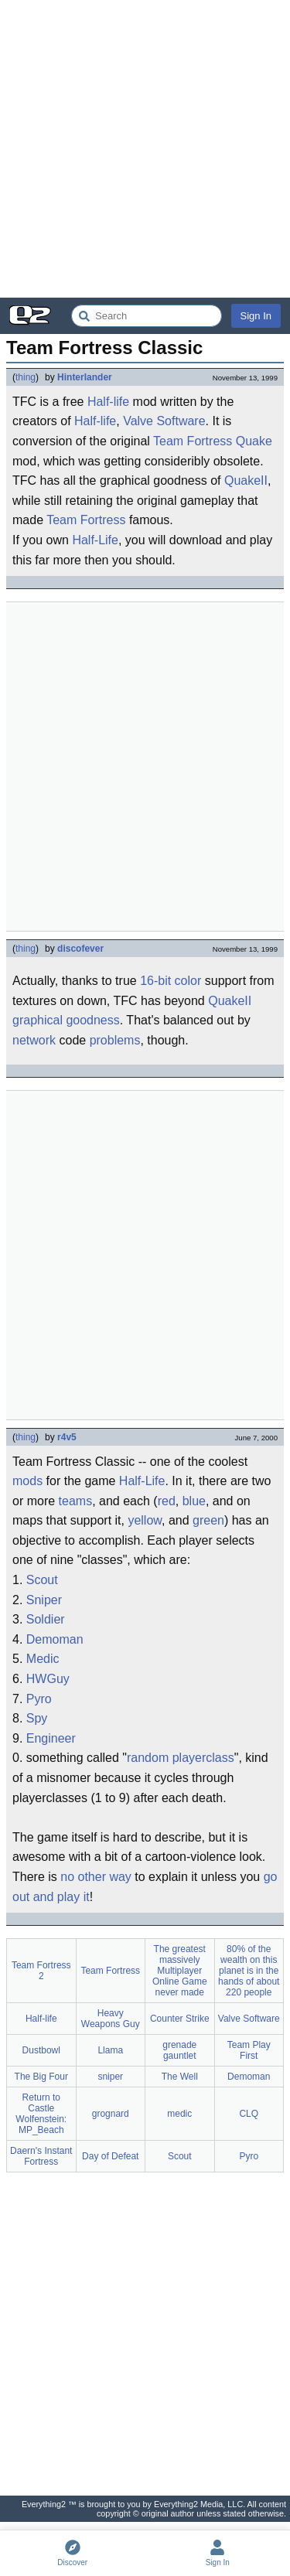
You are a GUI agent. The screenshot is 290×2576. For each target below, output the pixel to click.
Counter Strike (180, 2018)
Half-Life (95, 540)
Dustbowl (41, 2050)
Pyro (39, 1698)
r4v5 (67, 1437)
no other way (95, 1876)
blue (194, 1501)
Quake (254, 441)
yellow (145, 1520)
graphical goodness (66, 1020)
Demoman (55, 1639)
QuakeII (246, 480)
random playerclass (180, 1757)
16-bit (155, 980)
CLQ (248, 2113)
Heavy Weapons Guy (110, 2018)
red (167, 1501)
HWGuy (48, 1678)
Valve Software (164, 421)
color (188, 980)
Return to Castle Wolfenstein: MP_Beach (41, 2113)
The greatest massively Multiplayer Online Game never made (179, 1971)
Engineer (51, 1738)
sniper (110, 2076)
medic (179, 2113)
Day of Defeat (110, 2156)
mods (27, 1480)
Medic (43, 1658)
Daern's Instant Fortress (41, 2156)
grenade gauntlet (179, 2050)
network (34, 1040)
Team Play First (249, 2050)
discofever (80, 948)
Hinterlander (84, 377)
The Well (180, 2076)
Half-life (108, 401)
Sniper (44, 1600)
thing (25, 377)
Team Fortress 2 (41, 1970)
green (208, 1520)
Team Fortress (192, 441)
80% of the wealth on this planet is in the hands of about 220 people (248, 1971)
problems (115, 1040)
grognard (110, 2113)
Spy (37, 1718)
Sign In (256, 316)
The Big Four (41, 2076)
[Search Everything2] (146, 316)
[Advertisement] (145, 149)
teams (76, 1501)
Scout (42, 1579)
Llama (110, 2050)
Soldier (45, 1619)
